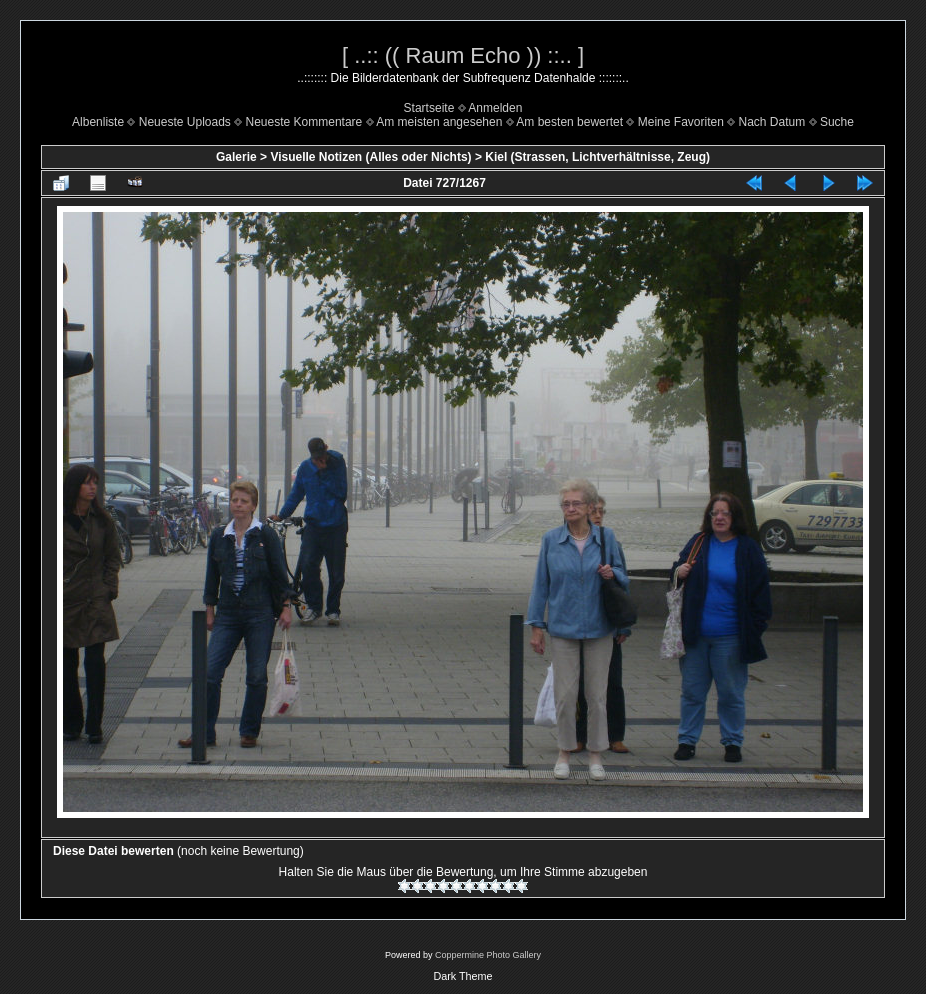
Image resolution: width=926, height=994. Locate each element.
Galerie (236, 157)
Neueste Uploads (185, 122)
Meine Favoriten (681, 122)
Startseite (429, 108)
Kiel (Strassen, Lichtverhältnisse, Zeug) (597, 157)
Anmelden (495, 108)
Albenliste (98, 122)
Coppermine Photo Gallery (488, 955)
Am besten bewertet (569, 122)
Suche (837, 122)
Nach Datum (772, 122)
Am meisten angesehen (439, 122)
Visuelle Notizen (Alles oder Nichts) (370, 157)
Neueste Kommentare (304, 122)
